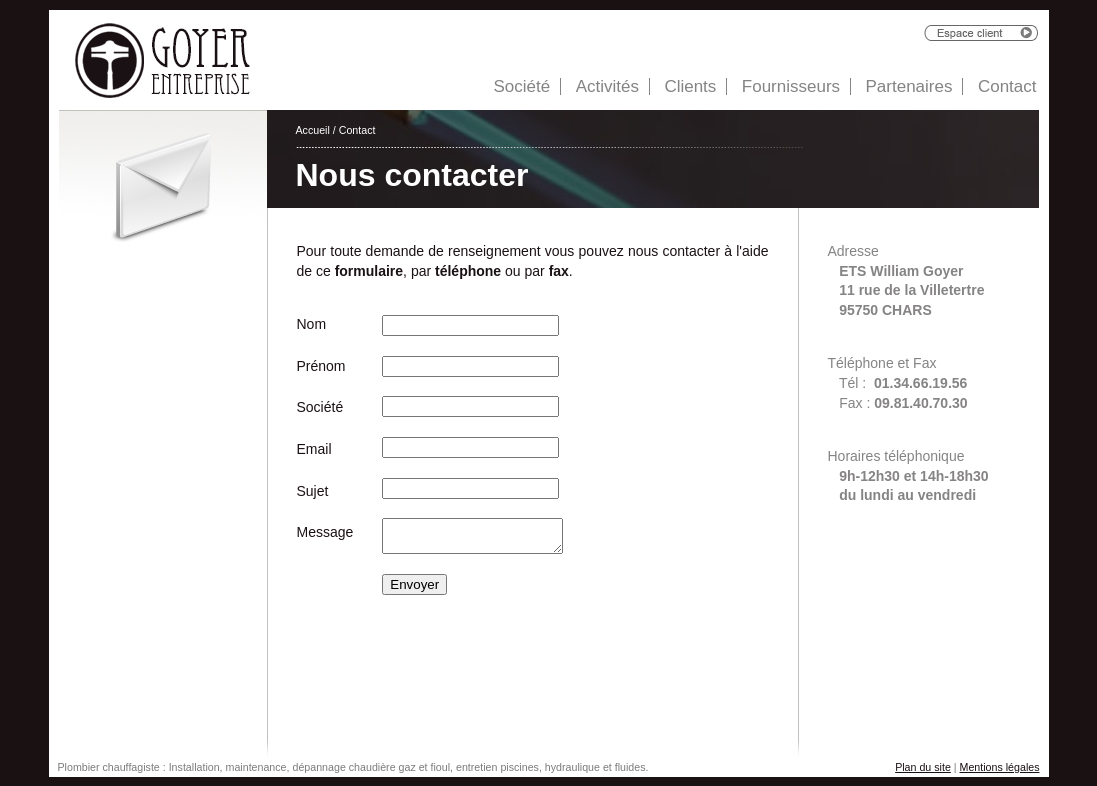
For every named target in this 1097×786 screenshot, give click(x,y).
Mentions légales (1000, 767)
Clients (690, 86)
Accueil (313, 130)
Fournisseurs (791, 86)
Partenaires (909, 86)
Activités (607, 86)
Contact (1007, 86)
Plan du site (923, 767)
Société (521, 86)
